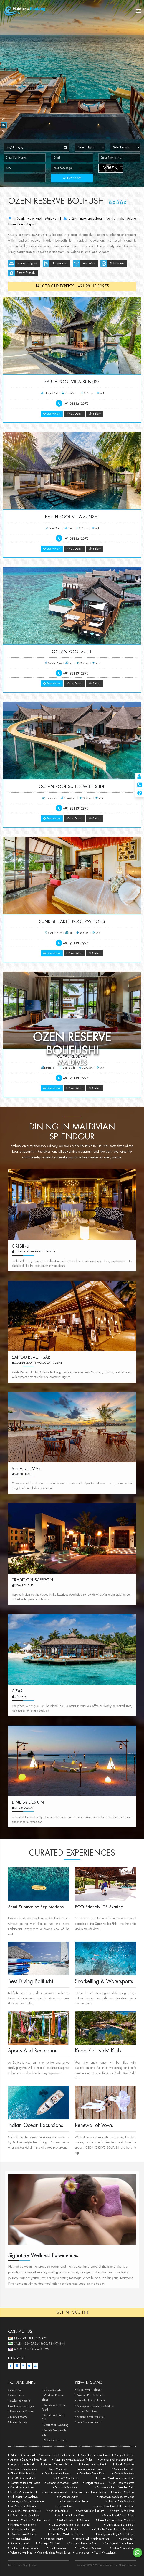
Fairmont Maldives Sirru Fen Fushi (115, 2487)
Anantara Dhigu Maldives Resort (28, 2459)
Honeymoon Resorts (22, 2411)
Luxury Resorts (18, 2417)
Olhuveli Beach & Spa (22, 2529)
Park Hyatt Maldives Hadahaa (67, 2534)
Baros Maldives (57, 2469)
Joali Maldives (66, 2506)
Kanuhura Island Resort (91, 2510)
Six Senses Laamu (54, 2538)
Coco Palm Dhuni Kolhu (92, 2473)
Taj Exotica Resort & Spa (24, 2548)
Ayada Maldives (125, 2464)
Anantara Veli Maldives (91, 2416)
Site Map (23, 2565)
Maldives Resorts (20, 2400)
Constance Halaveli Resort (25, 2483)
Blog (34, 2565)
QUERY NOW (72, 178)
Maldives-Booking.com (106, 2565)
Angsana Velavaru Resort (58, 2464)
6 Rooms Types (22, 263)
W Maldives (82, 2552)
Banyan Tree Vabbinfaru (23, 2469)
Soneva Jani (127, 2538)
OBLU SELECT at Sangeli (120, 2524)
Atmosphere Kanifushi (94, 2464)
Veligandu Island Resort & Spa (54, 2552)
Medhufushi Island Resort (71, 2515)
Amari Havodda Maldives (95, 2455)
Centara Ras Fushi (124, 2469)
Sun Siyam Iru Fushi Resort (119, 2543)
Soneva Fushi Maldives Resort (92, 2538)
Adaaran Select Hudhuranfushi (58, 2455)
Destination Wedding (56, 2425)
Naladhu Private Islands (91, 2400)
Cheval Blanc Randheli (22, 2473)
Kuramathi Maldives (123, 2510)
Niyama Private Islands (90, 2395)
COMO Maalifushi (66, 2478)
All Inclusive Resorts (55, 2440)
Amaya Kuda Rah (124, 2455)
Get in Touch (72, 2312)
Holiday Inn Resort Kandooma (27, 2501)
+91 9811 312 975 (35, 2338)
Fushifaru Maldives (123, 2492)
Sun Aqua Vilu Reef (49, 2543)
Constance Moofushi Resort (62, 2483)
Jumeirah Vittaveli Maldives (25, 2510)
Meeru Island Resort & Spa (119, 2515)
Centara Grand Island (90, 2469)
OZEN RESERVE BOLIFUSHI (72, 1044)
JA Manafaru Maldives (23, 2506)
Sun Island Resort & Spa (82, 2543)
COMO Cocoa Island (22, 2478)
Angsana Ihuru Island (22, 2464)
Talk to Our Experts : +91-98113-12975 (72, 286)
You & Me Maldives (105, 2552)
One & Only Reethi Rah (64, 2529)
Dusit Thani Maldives (122, 2483)
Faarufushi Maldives (66, 2487)
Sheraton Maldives (21, 2538)
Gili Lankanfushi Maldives (24, 2496)
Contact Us (17, 2395)
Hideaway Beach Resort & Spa (116, 2496)
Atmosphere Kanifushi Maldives (95, 2406)
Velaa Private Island (123, 2548)
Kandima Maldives (59, 2510)
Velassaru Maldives (21, 2552)
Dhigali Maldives (87, 2411)
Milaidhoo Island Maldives (74, 2520)
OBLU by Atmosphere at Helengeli (71, 2524)
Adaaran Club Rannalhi (23, 2455)
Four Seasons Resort (89, 2422)
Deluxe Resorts (52, 2390)
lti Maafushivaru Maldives (24, 2515)
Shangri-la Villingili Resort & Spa (116, 2534)
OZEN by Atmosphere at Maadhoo (114, 2529)
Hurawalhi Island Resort (75, 2501)
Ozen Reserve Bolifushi (57, 201)
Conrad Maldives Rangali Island (116, 2478)
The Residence (57, 2548)
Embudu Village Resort (22, 2487)
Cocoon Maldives (124, 2473)
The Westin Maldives (89, 2548)
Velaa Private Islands (89, 2389)
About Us (15, 2390)
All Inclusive (112, 263)
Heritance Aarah (68, 2496)
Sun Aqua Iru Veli (19, 2543)
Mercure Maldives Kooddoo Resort (30, 2520)
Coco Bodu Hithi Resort (57, 2473)
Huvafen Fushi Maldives (121, 2501)
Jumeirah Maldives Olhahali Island (115, 2506)
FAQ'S (11, 2565)
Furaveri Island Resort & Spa (90, 2492)
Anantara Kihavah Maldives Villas (73, 2459)
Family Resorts (18, 2422)
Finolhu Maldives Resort (23, 2492)
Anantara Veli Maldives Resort (117, 2459)
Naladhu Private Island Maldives (116, 2520)
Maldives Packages (22, 2406)
